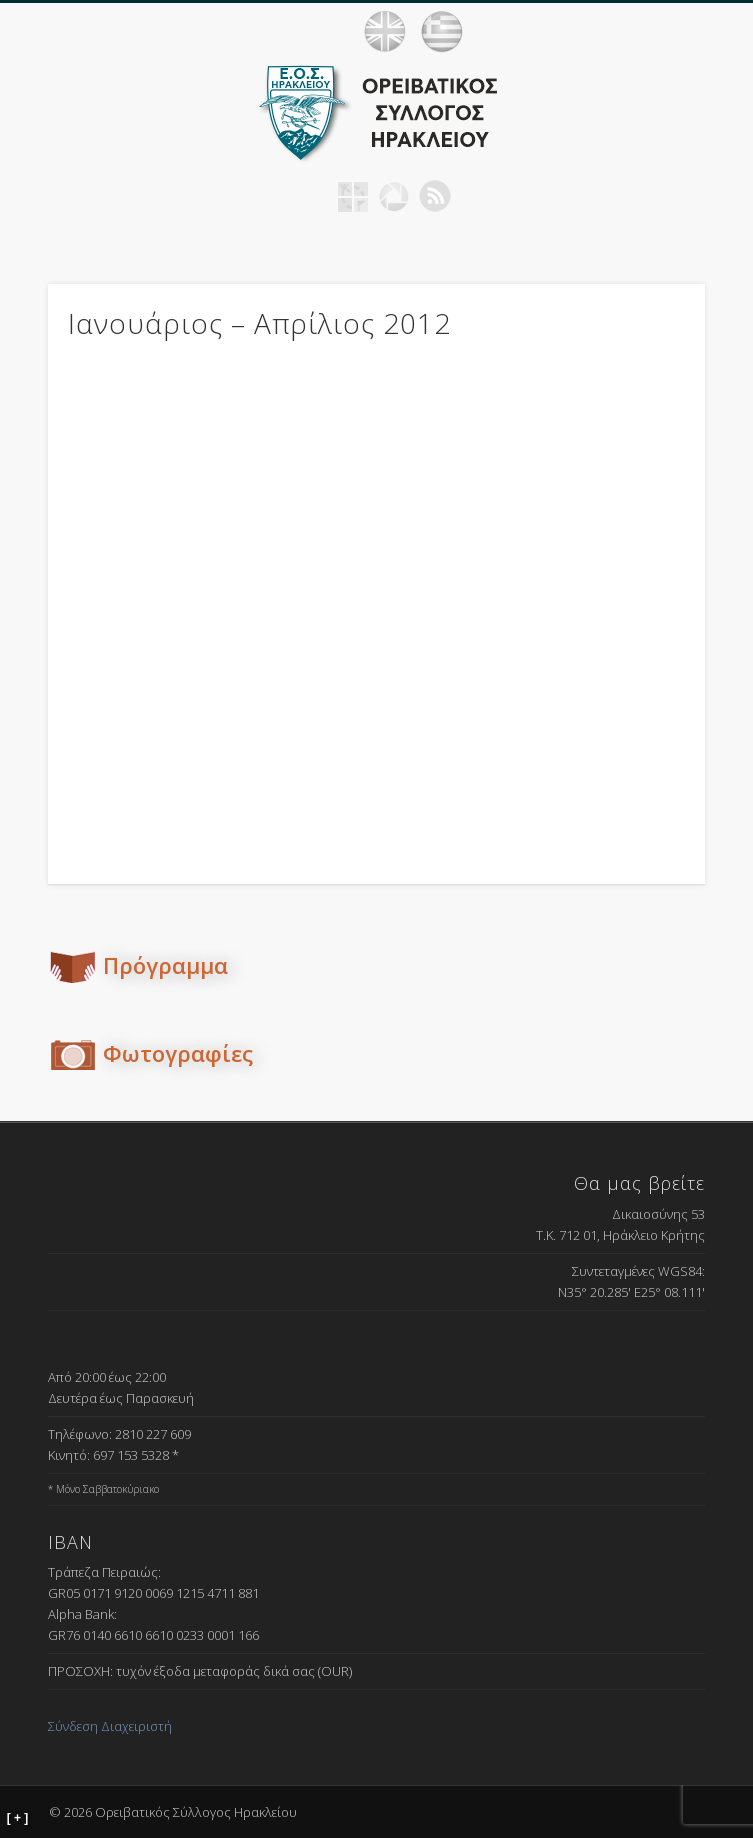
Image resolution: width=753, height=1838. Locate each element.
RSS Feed (435, 196)
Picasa (394, 196)
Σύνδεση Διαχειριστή (110, 1726)
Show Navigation (713, 31)
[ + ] (18, 1818)
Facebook (312, 196)
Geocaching (353, 196)
